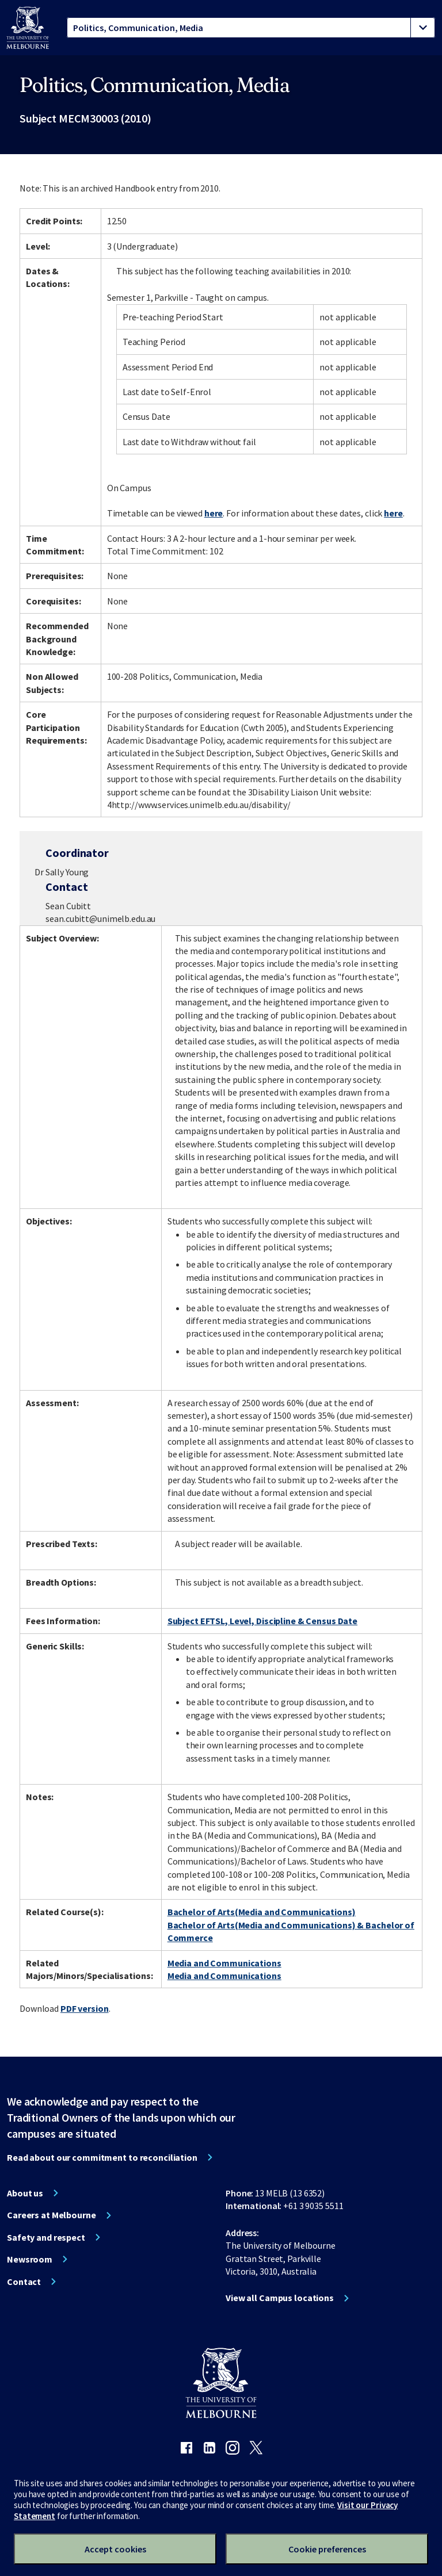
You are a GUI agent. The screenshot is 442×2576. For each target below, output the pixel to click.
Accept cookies (115, 2549)
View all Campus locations (280, 2297)
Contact (24, 2281)
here (213, 513)
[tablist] (251, 27)
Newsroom (29, 2259)
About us (25, 2193)
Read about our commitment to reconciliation (102, 2157)
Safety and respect (46, 2237)
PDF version (84, 2008)
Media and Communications (224, 1963)
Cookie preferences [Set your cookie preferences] (327, 2549)
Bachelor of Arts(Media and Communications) (261, 1911)
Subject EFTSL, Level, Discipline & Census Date (262, 1620)
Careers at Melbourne (51, 2215)
